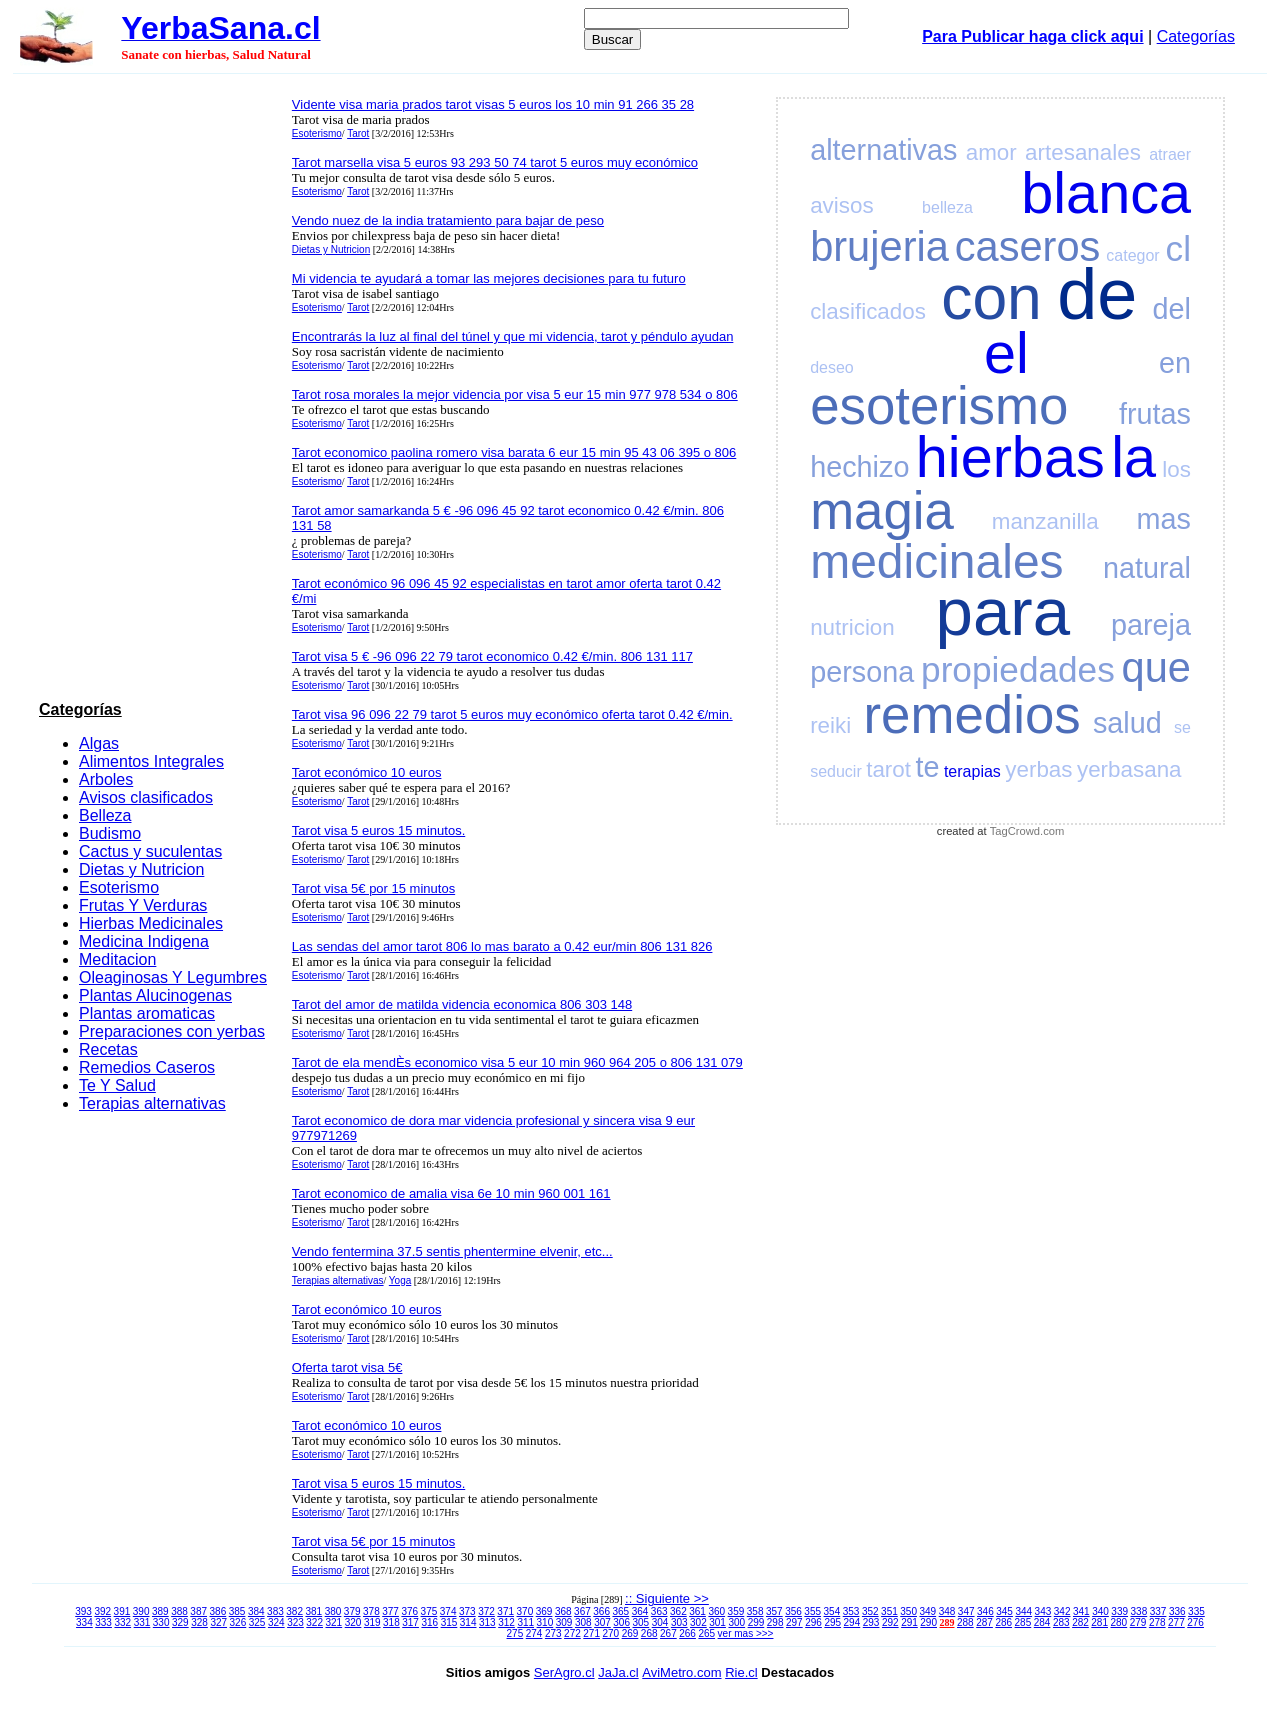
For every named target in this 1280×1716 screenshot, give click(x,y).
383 (275, 1611)
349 (927, 1611)
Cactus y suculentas (150, 851)
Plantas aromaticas (147, 1013)
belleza (947, 207)
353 (851, 1611)
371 (505, 1611)
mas (1164, 519)
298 (775, 1622)
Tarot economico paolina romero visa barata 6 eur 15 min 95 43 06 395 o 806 (514, 452)
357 (774, 1611)
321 (334, 1622)
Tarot (358, 133)
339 (1119, 1611)
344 (1023, 1611)
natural (1147, 568)
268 (649, 1633)
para (1003, 611)
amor (991, 152)
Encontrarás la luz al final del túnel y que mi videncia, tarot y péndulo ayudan (513, 336)
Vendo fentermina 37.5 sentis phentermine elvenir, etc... (452, 1251)
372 (486, 1611)
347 (966, 1611)
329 (180, 1622)
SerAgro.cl (564, 1672)
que (1156, 667)
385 (237, 1611)
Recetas (108, 1049)
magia (882, 510)
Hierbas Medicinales (151, 923)
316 (429, 1622)
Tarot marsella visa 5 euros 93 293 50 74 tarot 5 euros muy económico (495, 162)
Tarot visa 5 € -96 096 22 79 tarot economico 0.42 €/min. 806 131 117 (492, 656)
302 (698, 1622)
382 (294, 1611)
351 (889, 1611)
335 (1196, 1611)
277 (1176, 1622)
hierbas (1010, 457)
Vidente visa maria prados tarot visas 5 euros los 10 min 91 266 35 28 (493, 104)
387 (198, 1611)
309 (564, 1622)
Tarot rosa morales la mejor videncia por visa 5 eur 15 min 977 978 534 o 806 (515, 394)
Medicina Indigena (144, 941)
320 (353, 1622)
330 (161, 1622)
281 (1099, 1622)
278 (1157, 1622)
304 (660, 1622)
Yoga (400, 1280)
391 (122, 1611)
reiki (830, 725)
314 (468, 1622)
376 (409, 1611)
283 (1061, 1622)
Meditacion (117, 959)
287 (984, 1622)
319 (372, 1622)
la (1133, 457)
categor (1132, 255)
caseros (1028, 246)
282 (1080, 1622)
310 (545, 1622)
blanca (1106, 193)
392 (102, 1611)
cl (1178, 248)
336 (1177, 1611)
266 (687, 1633)
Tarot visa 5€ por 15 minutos (373, 888)
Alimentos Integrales (151, 761)
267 (668, 1633)
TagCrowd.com (1027, 831)
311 (525, 1622)
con (991, 297)
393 (83, 1611)
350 (908, 1611)
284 (1042, 1622)
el (1006, 353)
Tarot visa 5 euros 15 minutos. (378, 830)
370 (525, 1611)
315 (449, 1622)
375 (429, 1611)
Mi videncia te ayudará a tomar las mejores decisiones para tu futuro (489, 278)
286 (1003, 1622)
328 (199, 1622)
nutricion (852, 627)
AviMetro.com (681, 1672)
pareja (1151, 625)
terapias (972, 771)
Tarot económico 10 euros (367, 772)
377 (390, 1611)
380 (333, 1611)
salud (1127, 723)
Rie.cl (741, 1672)
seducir (836, 771)
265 (706, 1633)
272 (572, 1633)
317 (410, 1622)
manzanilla (1045, 521)
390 (141, 1611)
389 (160, 1611)
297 (794, 1622)
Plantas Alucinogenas (155, 995)
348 (947, 1611)
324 (276, 1622)
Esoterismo (119, 887)
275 (515, 1633)
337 (1158, 1611)
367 (582, 1611)
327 (218, 1622)
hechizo (859, 467)
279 (1138, 1622)
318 (391, 1622)
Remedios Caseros (147, 1067)
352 (870, 1611)
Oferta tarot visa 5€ (347, 1367)
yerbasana (1129, 769)
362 (678, 1611)
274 (534, 1633)
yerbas (1038, 769)
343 (1043, 1611)
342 (1062, 1611)
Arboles (106, 779)
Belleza (105, 815)
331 (142, 1622)
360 (716, 1611)
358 (755, 1611)
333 (103, 1622)
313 (487, 1622)
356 (793, 1611)
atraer (1170, 154)
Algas (99, 743)
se (1182, 727)
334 (84, 1622)
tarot (888, 769)
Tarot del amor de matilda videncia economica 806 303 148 (462, 1004)
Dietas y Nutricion (141, 869)
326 (238, 1622)
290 (928, 1622)
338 (1139, 1611)
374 (448, 1611)
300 (736, 1622)
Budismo (110, 833)
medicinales (936, 561)
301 (717, 1622)
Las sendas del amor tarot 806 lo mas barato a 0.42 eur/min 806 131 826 (502, 946)
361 (697, 1611)
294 (852, 1622)
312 (506, 1622)
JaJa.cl (618, 1672)
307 (602, 1622)
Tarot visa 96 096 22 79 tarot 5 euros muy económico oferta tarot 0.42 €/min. (512, 714)
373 (467, 1611)
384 (256, 1611)
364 (640, 1611)
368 (563, 1611)
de (1097, 294)
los (1176, 469)
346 (985, 1611)
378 (371, 1611)
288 (965, 1622)
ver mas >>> (746, 1633)
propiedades (1018, 669)
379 (352, 1611)
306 (621, 1622)
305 (641, 1622)
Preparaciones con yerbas (172, 1031)
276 (1195, 1622)
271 (591, 1633)
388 (179, 1611)
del (1172, 309)
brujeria (879, 246)
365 (620, 1611)
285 (1023, 1622)
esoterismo (939, 405)
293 (871, 1622)
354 (832, 1611)
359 (736, 1611)
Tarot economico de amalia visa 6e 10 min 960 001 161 (451, 1193)
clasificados (868, 311)
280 (1119, 1622)
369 (544, 1611)
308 (583, 1622)
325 (257, 1622)
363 (659, 1611)
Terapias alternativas (152, 1103)
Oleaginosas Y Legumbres (173, 977)
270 (610, 1633)
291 (909, 1622)
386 (218, 1611)
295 (832, 1622)
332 (122, 1622)
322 (314, 1622)
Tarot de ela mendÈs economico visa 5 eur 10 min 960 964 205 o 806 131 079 (517, 1062)
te (927, 767)
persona (862, 672)
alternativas (883, 150)
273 (553, 1633)
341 (1081, 1611)
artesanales (1083, 152)
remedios (972, 714)
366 (601, 1611)
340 (1100, 1611)
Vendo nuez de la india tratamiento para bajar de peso (448, 220)
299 (756, 1622)
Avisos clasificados (146, 797)
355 (812, 1611)
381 (313, 1611)
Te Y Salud (117, 1085)
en (1175, 363)
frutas (1155, 414)
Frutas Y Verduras (143, 905)
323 (295, 1622)
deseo (832, 367)
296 (813, 1622)
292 (890, 1622)
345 (1004, 1611)
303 (679, 1622)
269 (630, 1633)
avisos (841, 205)
